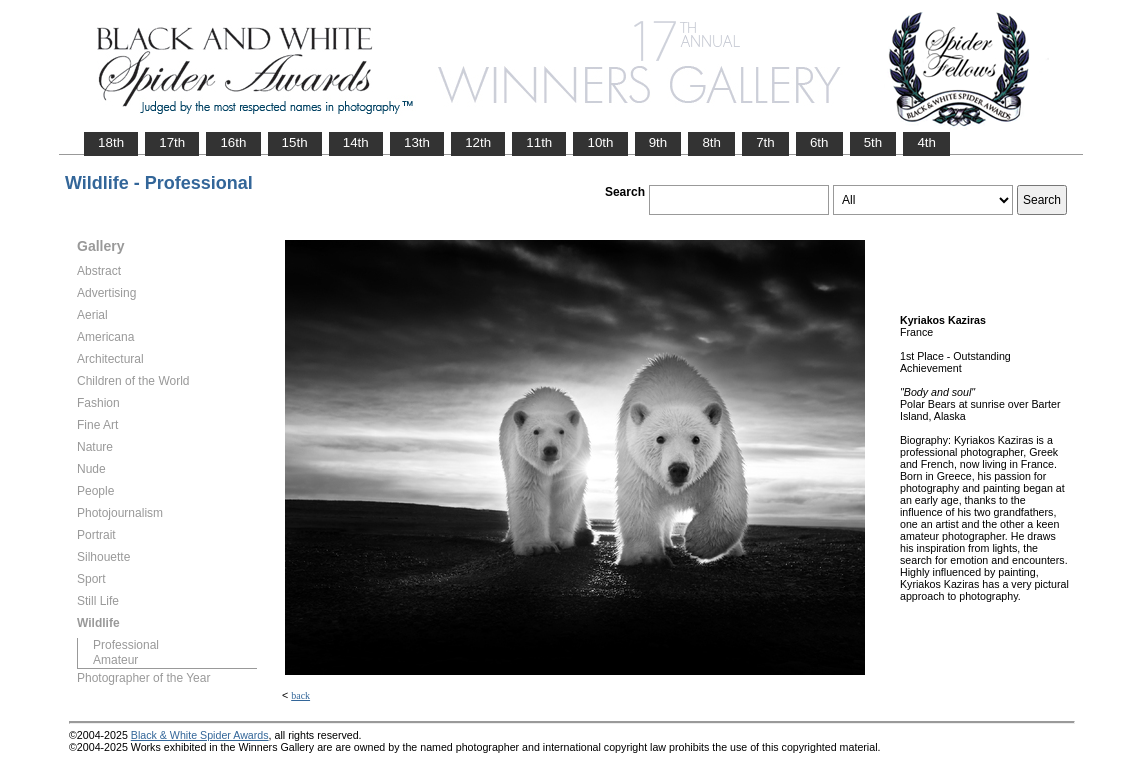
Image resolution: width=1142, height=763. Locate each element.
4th (926, 142)
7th (765, 142)
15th (295, 142)
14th (356, 142)
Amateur (115, 660)
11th (539, 142)
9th (658, 142)
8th (711, 142)
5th (873, 142)
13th (417, 142)
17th (172, 142)
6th (819, 142)
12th (478, 142)
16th (233, 142)
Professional (126, 645)
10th (600, 142)
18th (111, 142)
